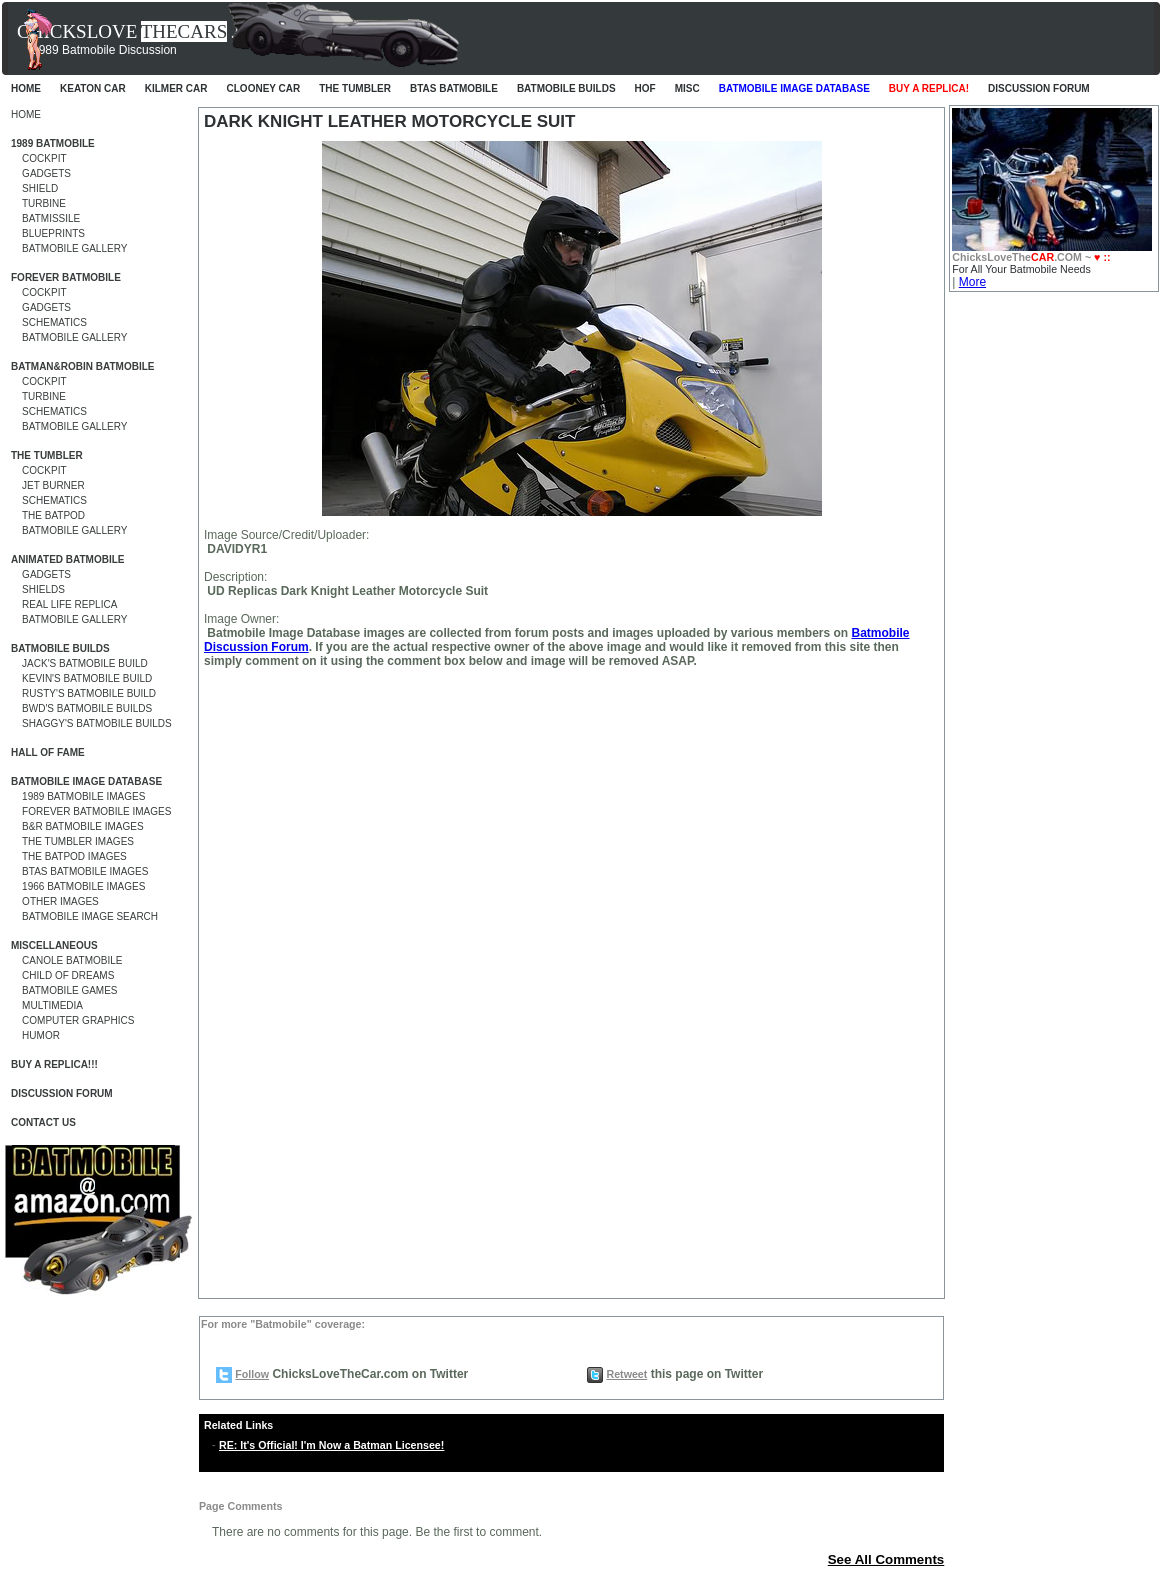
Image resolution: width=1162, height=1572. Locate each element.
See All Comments (886, 1559)
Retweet (626, 1374)
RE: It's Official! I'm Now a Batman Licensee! (331, 1445)
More (972, 282)
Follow (252, 1374)
